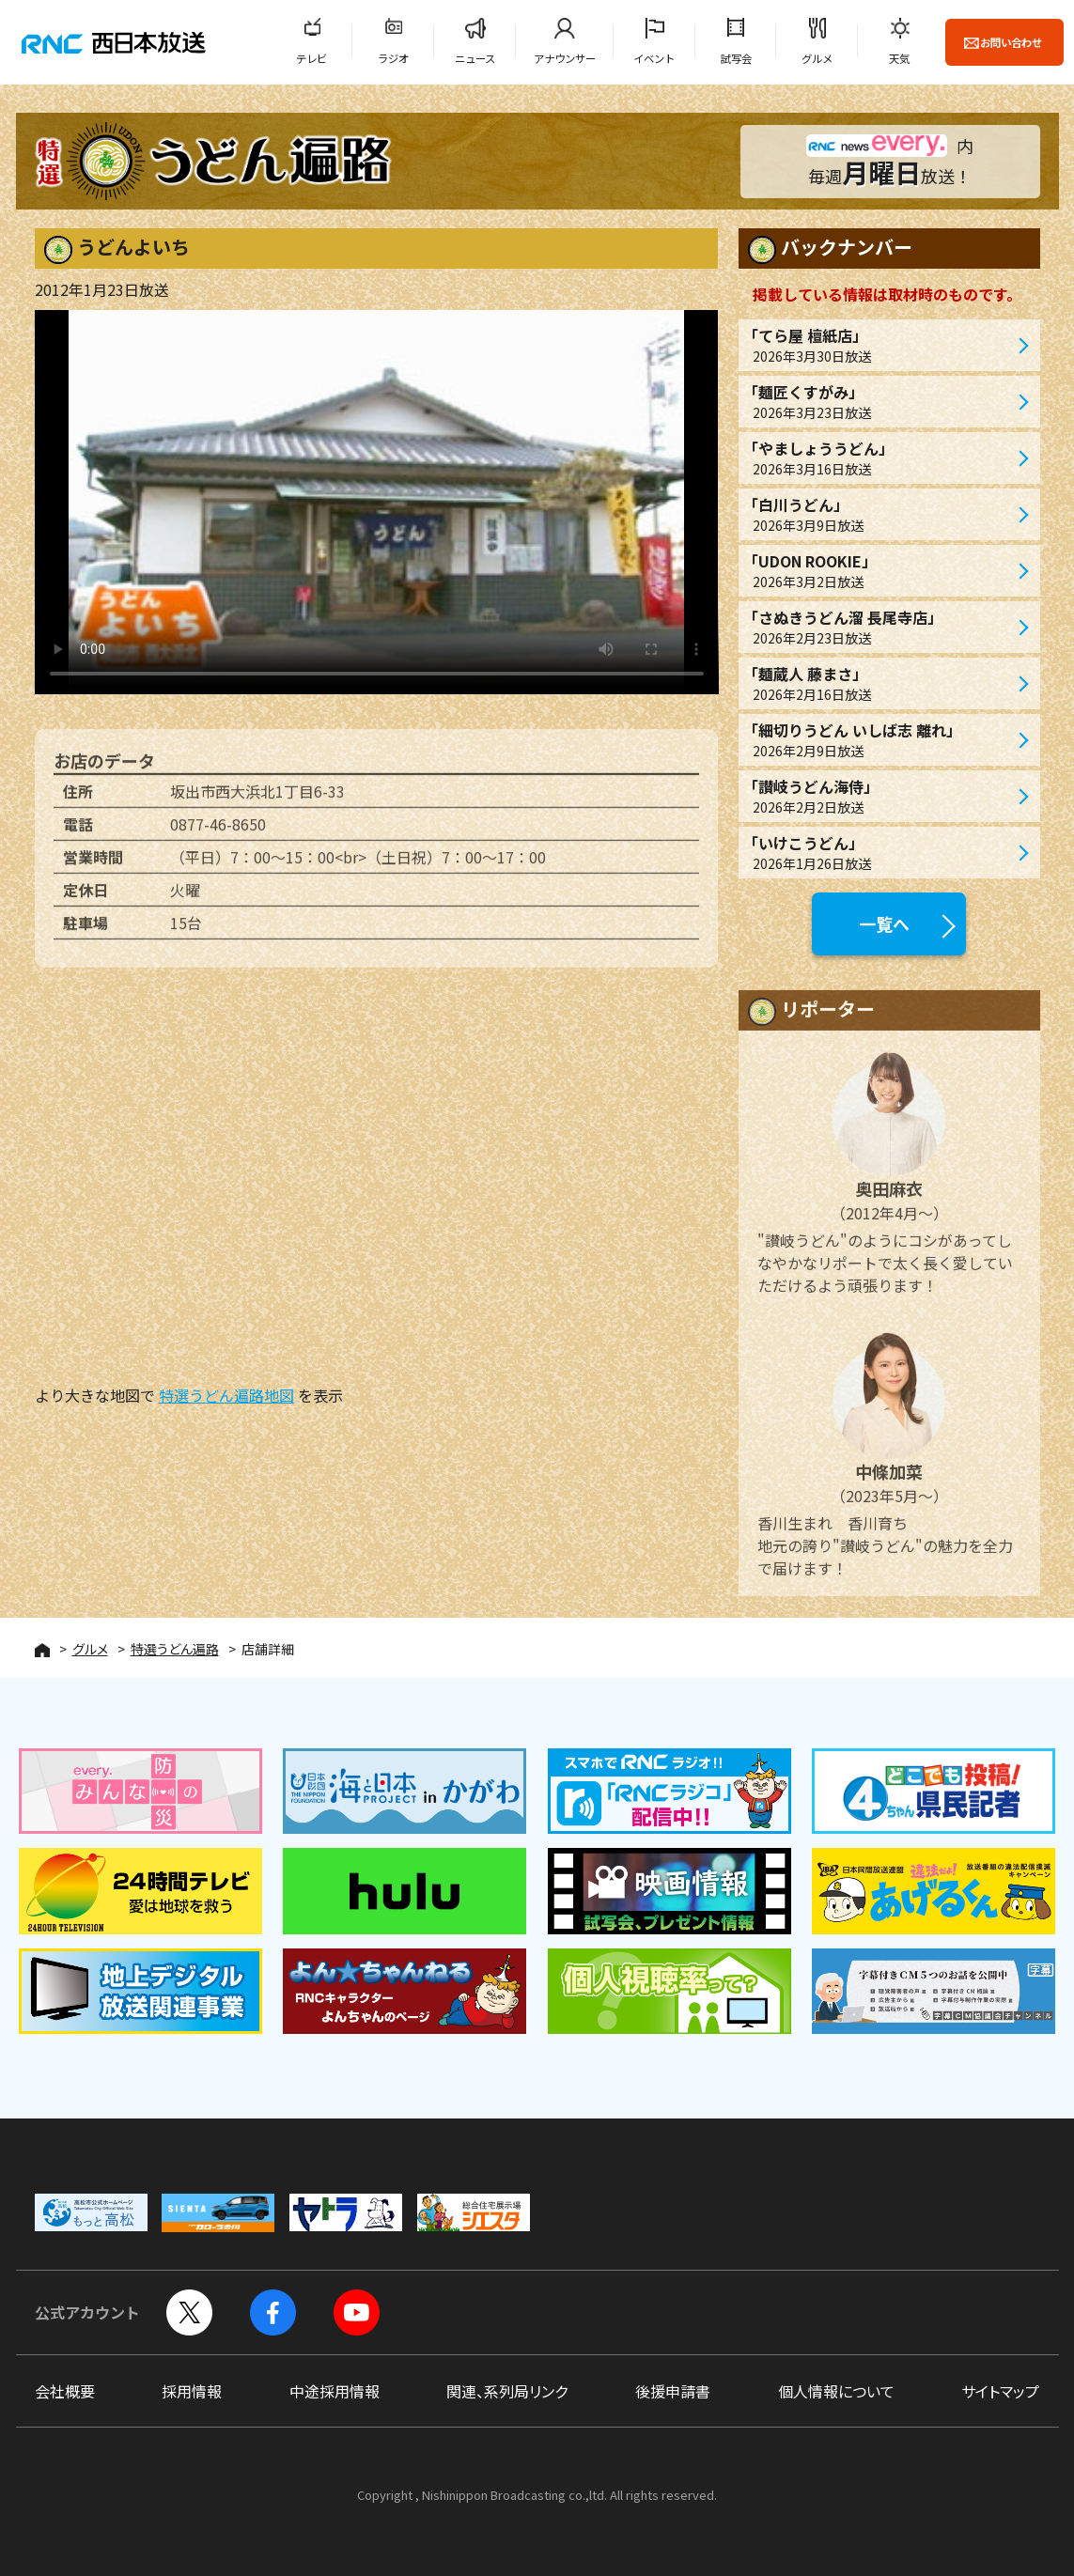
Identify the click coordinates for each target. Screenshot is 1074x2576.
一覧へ (884, 923)
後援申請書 (672, 2391)
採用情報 (192, 2391)
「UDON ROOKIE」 (880, 571)
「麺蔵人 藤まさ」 (880, 683)
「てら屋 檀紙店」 (880, 345)
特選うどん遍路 (175, 1648)
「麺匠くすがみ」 (880, 401)
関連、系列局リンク (507, 2391)
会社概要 (65, 2391)
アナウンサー (565, 58)
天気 (899, 58)
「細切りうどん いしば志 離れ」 (880, 740)
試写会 (736, 58)
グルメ (817, 58)
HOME (42, 1650)
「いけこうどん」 (880, 852)
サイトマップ (1000, 2391)
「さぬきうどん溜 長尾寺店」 (880, 627)
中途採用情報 (334, 2391)
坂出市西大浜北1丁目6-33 (257, 804)
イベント (654, 58)
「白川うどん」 (880, 514)
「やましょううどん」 (880, 458)
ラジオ (393, 58)
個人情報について (836, 2391)
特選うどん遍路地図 (226, 1395)
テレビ (311, 58)
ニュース (475, 58)
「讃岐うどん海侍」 (880, 796)
